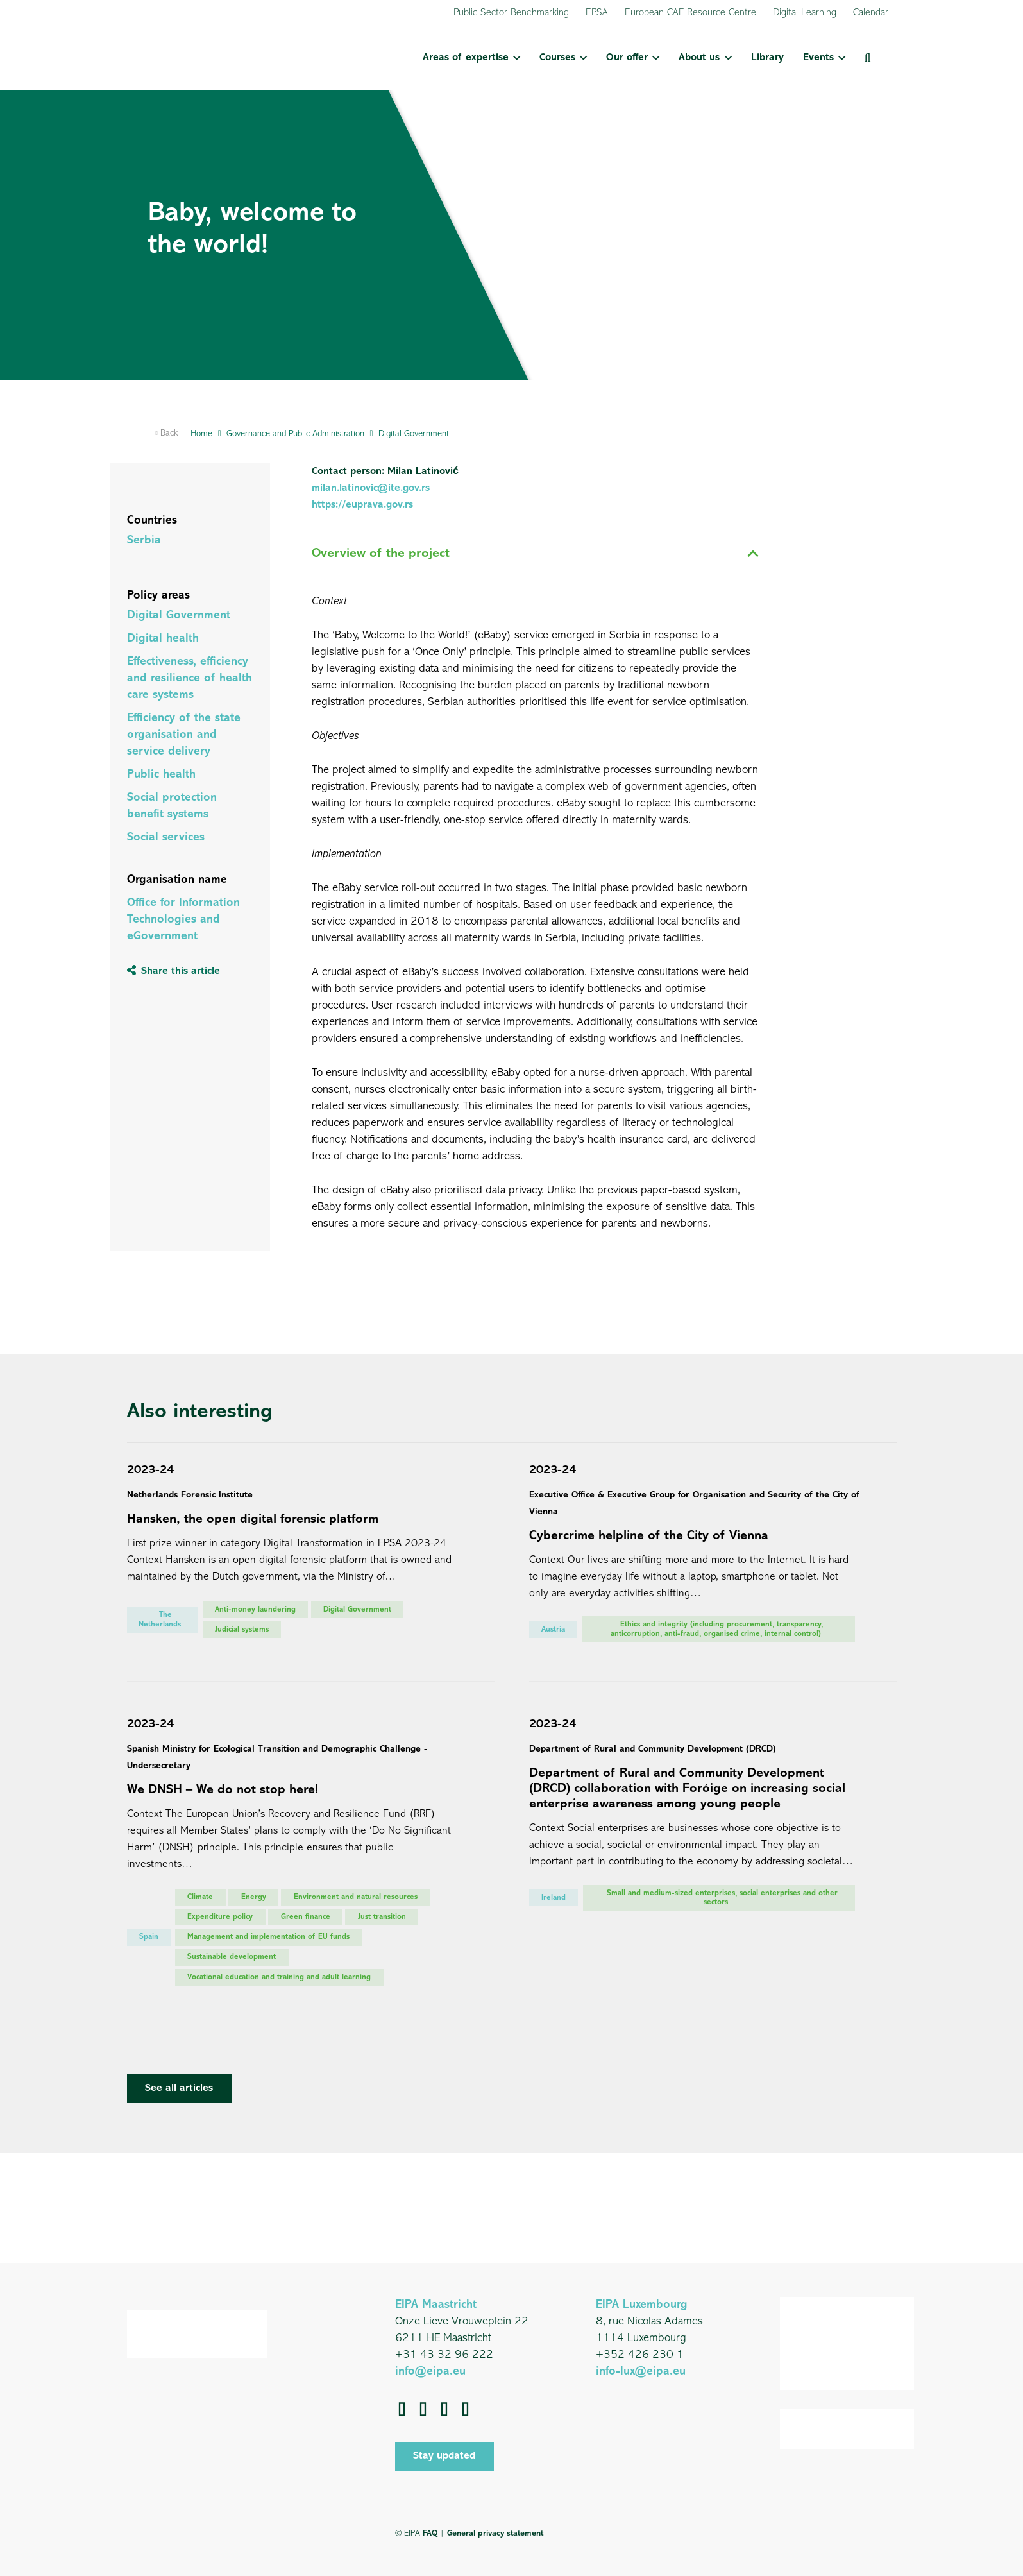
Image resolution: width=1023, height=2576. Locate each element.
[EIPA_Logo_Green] (193, 58)
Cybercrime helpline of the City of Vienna (648, 1536)
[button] (514, 58)
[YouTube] (444, 2409)
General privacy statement (495, 2533)
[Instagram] (465, 2409)
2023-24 (150, 1470)
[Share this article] (173, 971)
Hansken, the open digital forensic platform (252, 1519)
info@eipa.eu (430, 2372)
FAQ (430, 2533)
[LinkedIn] (423, 2409)
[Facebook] (402, 2409)
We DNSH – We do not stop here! (222, 1790)
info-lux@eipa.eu (641, 2372)
